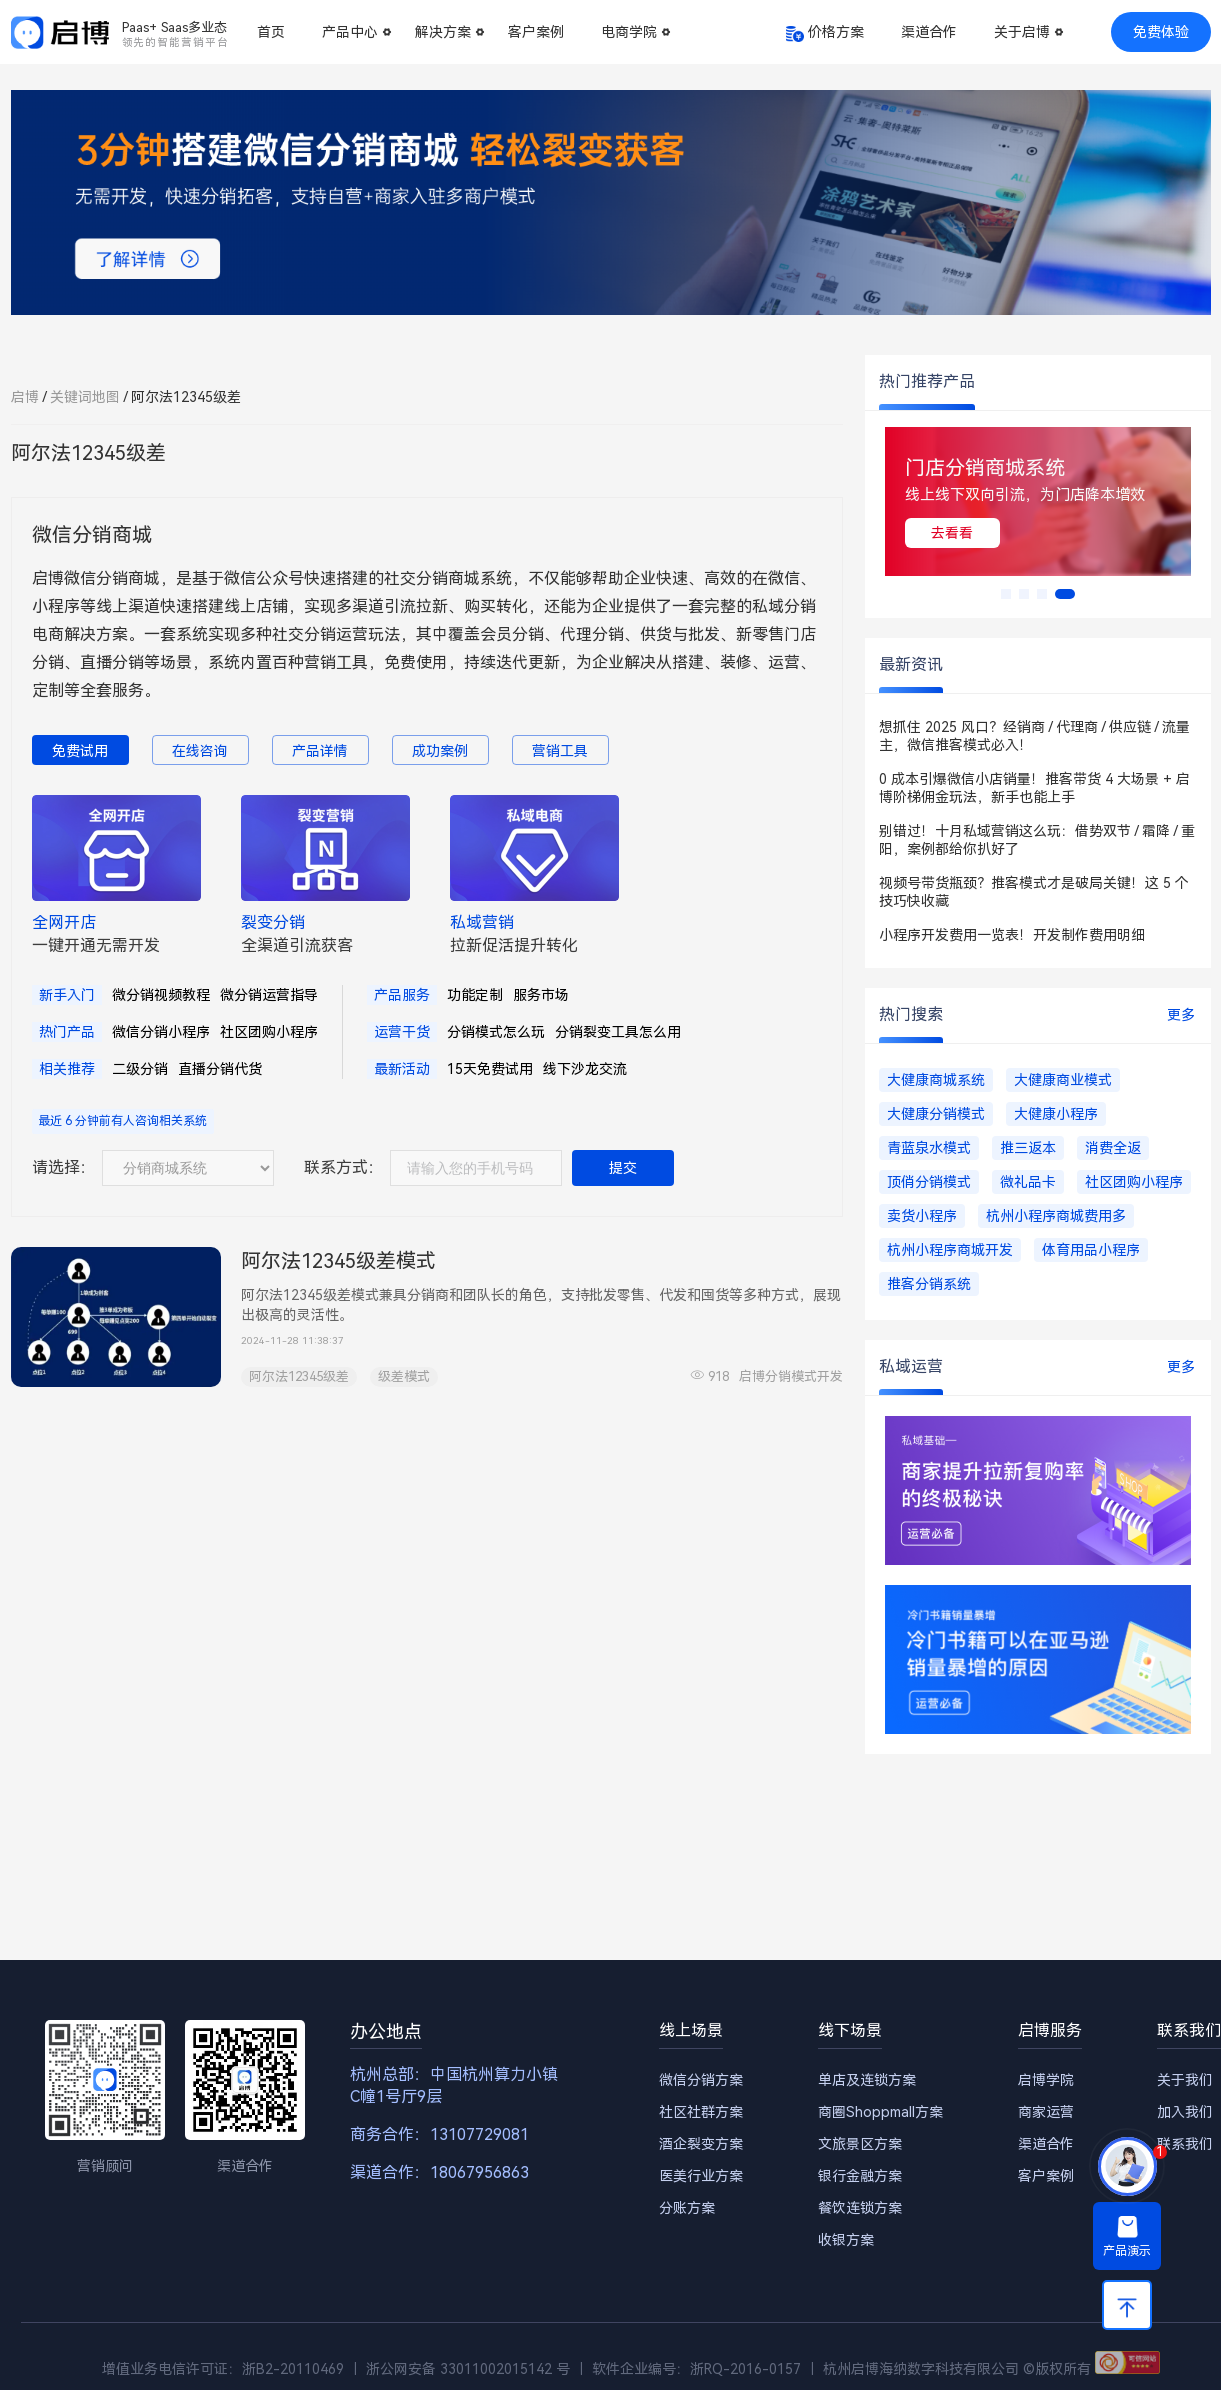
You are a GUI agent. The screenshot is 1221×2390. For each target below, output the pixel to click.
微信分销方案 (701, 2080)
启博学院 (1046, 2080)
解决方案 (443, 32)
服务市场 (541, 995)
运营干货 (402, 1032)
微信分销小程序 (161, 1032)
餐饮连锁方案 (860, 2208)
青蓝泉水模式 (929, 1148)
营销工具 (560, 751)
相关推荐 (67, 1069)
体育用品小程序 (1091, 1250)
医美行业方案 (701, 2176)
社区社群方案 (701, 2112)
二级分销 (140, 1069)
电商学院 (629, 32)
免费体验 (1161, 32)
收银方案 (846, 2240)
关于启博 (1022, 32)
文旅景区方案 (860, 2144)
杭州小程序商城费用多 (1056, 1216)
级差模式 (404, 1376)
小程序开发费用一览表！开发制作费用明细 (1012, 935)
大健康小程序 (1056, 1114)
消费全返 (1113, 1148)
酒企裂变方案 (701, 2144)
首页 (271, 32)
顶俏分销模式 (929, 1182)
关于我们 (1185, 2080)
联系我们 (1185, 2144)
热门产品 (67, 1032)
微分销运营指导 (269, 995)
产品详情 (320, 751)
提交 (623, 1168)
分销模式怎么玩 (496, 1032)
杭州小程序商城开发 (950, 1250)
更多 (1181, 1015)
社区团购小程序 (269, 1032)
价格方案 (836, 32)
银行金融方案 (860, 2176)
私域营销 (482, 922)
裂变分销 (273, 922)
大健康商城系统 (936, 1080)
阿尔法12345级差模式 (338, 1261)
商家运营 (1046, 2112)
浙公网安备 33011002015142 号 (468, 2369)
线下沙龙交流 (585, 1069)
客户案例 (536, 32)
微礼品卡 (1028, 1182)
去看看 (952, 533)
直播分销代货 (220, 1069)
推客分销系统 (929, 1284)
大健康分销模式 (936, 1114)
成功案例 (440, 751)
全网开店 (64, 922)
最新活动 (402, 1069)
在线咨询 (200, 751)
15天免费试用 (490, 1069)
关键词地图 (85, 397)
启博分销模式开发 (791, 1376)
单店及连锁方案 (867, 2080)
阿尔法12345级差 (299, 1376)
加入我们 (1185, 2112)
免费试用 (80, 751)
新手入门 (67, 995)
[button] (1006, 594)
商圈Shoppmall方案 (880, 2112)
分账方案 (687, 2208)
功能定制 (475, 995)
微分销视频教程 (161, 995)
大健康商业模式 (1063, 1080)
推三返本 (1028, 1148)
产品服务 (402, 995)
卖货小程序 (922, 1216)
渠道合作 (929, 32)
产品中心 (350, 32)
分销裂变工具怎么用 (618, 1032)
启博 (25, 397)
